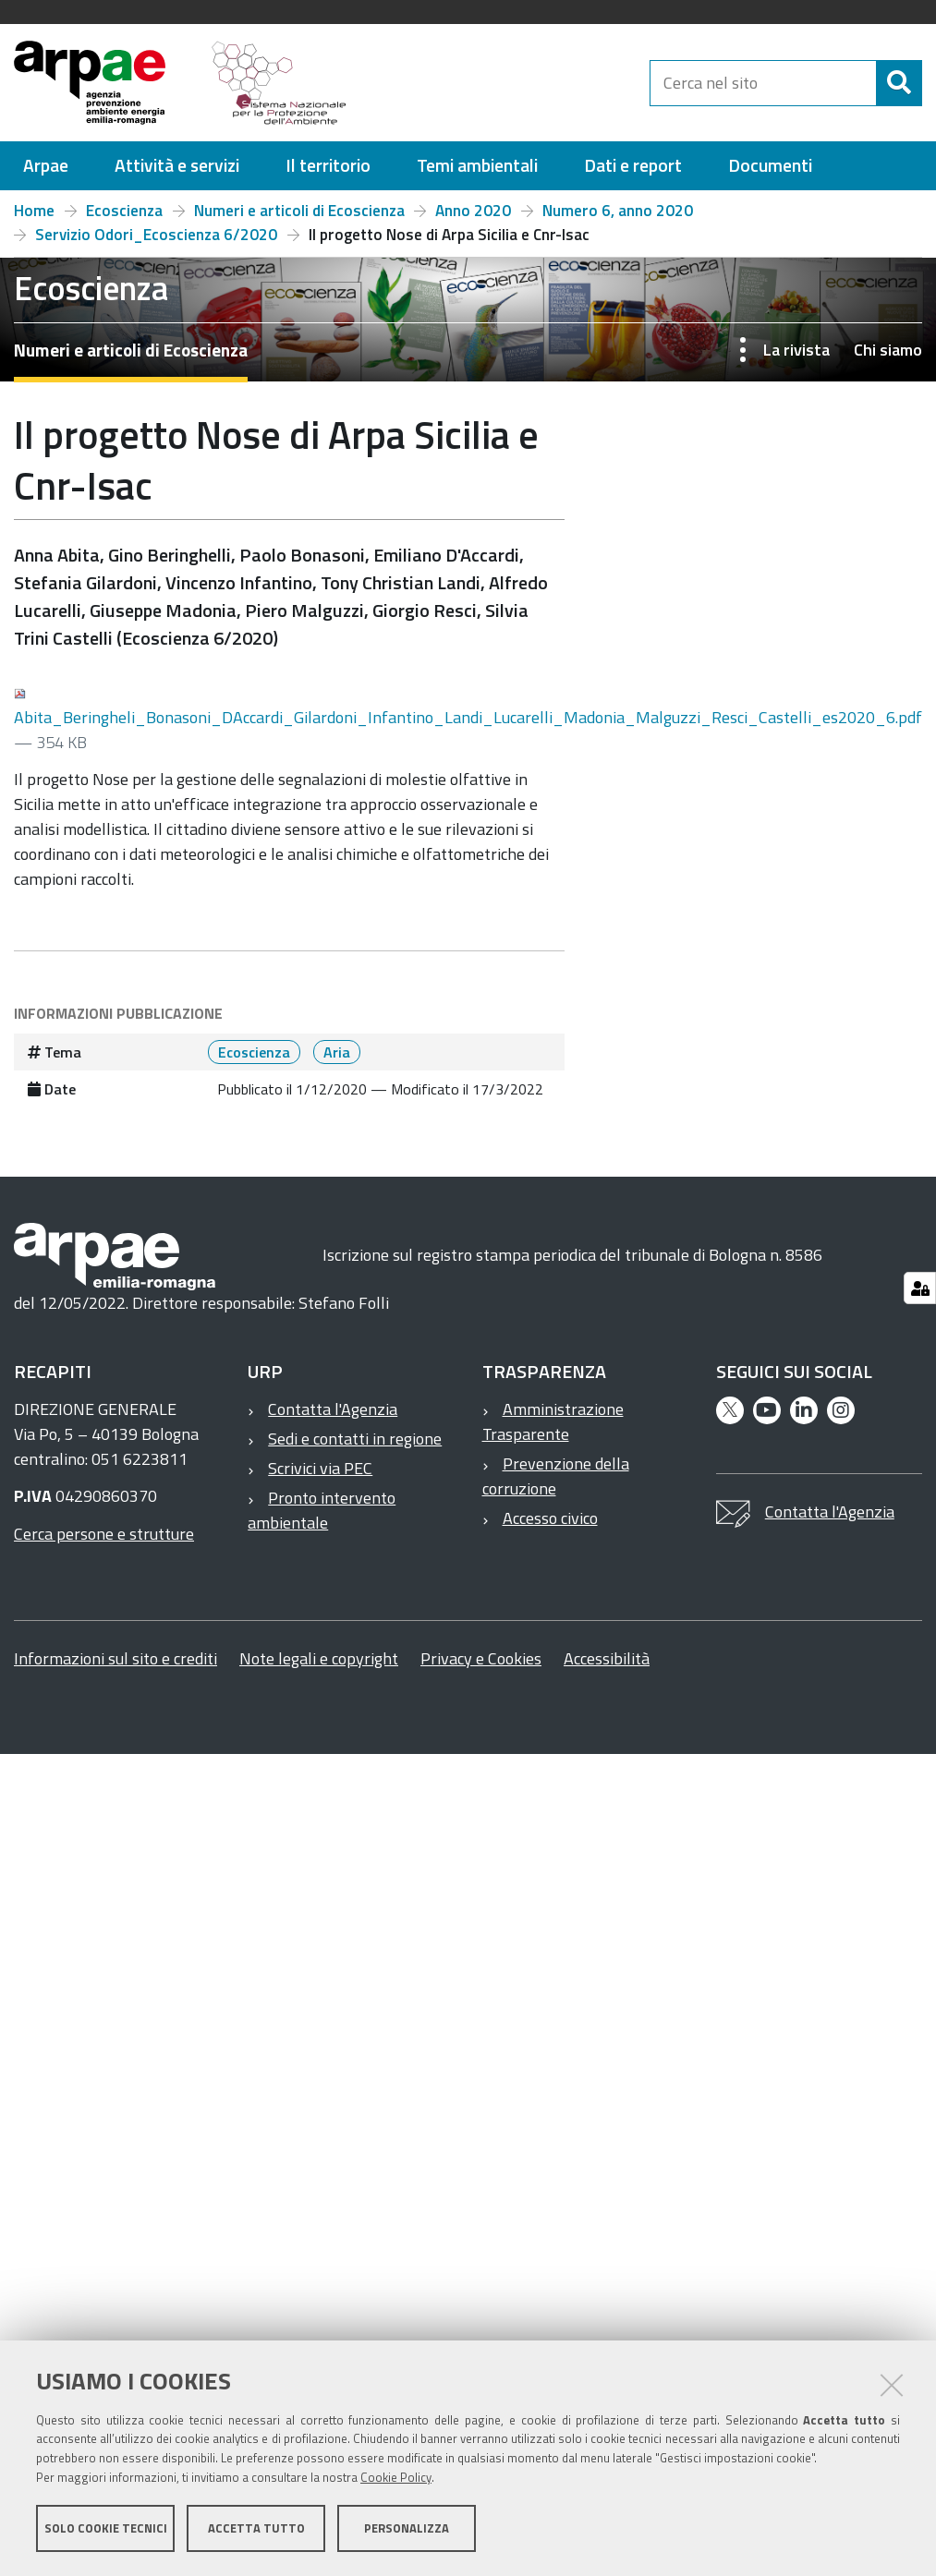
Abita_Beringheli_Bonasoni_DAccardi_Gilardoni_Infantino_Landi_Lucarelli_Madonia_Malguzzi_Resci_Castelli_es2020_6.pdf (468, 709)
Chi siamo (888, 349)
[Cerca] (899, 83)
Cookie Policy (396, 2477)
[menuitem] (45, 165)
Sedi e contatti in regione (355, 1438)
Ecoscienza (124, 211)
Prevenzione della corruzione (555, 1476)
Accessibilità (607, 1658)
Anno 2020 (473, 211)
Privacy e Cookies (480, 1658)
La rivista (796, 349)
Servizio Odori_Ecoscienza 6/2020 (156, 235)
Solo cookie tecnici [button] (105, 2528)
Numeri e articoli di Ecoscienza (299, 211)
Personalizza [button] (406, 2528)
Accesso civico (550, 1518)
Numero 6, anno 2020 (617, 211)
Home (34, 211)
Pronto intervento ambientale (321, 1510)
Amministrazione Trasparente (553, 1421)
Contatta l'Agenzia (332, 1409)
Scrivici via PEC (320, 1468)
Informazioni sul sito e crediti (115, 1658)
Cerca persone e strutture (104, 1533)
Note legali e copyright (318, 1658)
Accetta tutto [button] (256, 2528)
